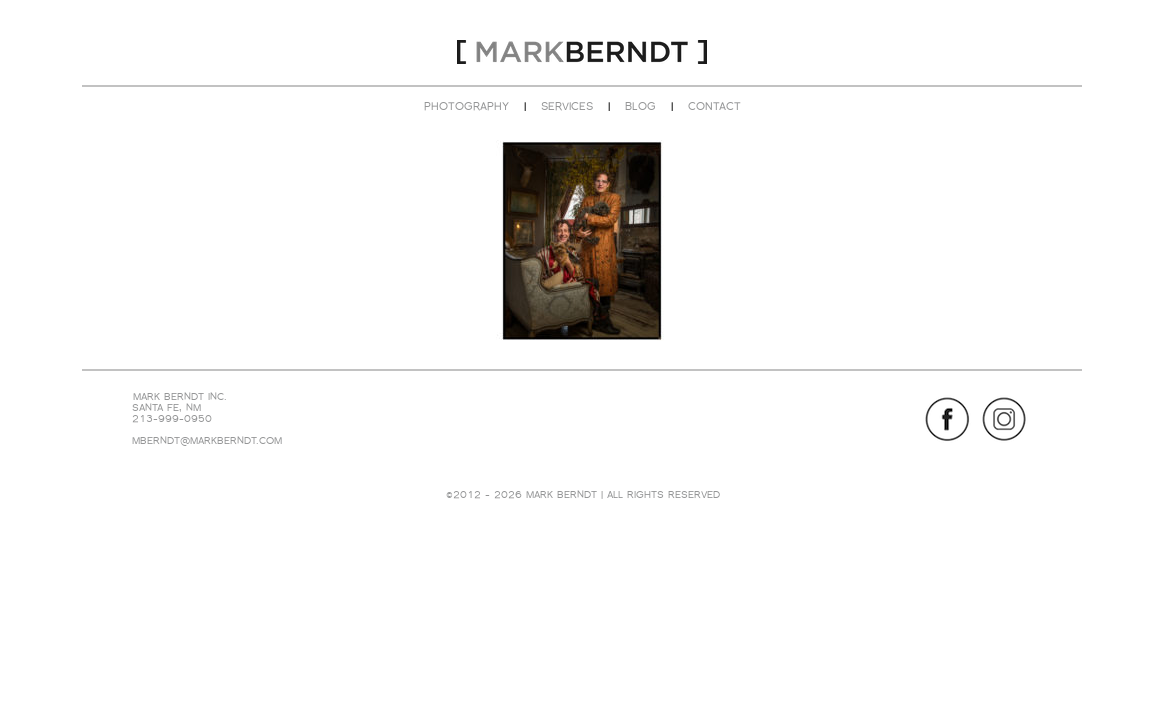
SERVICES (567, 106)
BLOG (640, 106)
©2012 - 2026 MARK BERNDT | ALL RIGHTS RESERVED (583, 494)
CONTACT (714, 106)
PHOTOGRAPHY (466, 106)
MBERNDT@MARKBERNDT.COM (207, 440)
